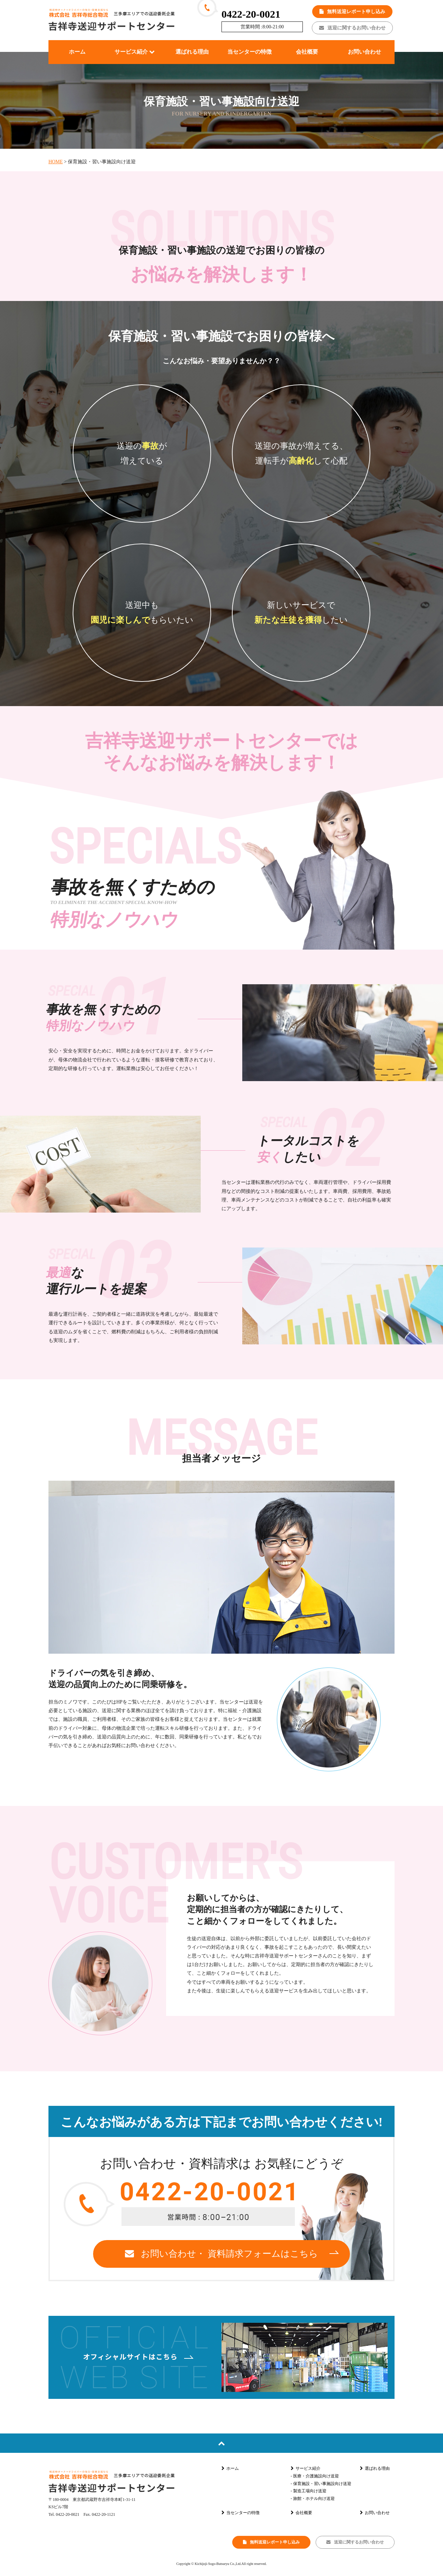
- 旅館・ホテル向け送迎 (313, 2498)
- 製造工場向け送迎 (308, 2490)
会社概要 (301, 2512)
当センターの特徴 (241, 2512)
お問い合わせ (375, 2512)
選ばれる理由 (375, 2468)
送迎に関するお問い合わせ (352, 27)
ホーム (230, 2468)
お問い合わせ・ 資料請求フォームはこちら (221, 2254)
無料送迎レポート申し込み (352, 11)
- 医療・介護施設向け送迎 (315, 2476)
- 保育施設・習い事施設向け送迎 (321, 2483)
